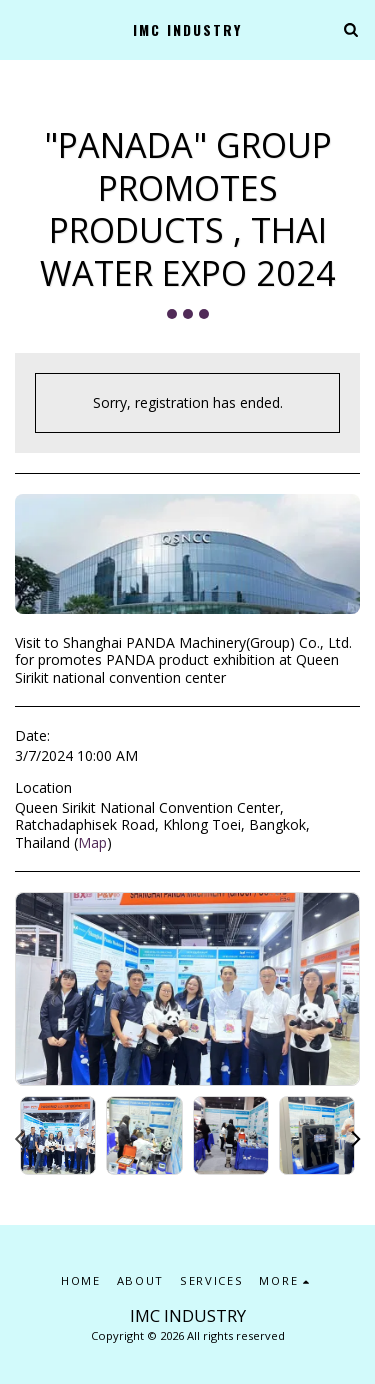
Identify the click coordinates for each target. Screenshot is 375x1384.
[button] (22, 28)
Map (92, 842)
